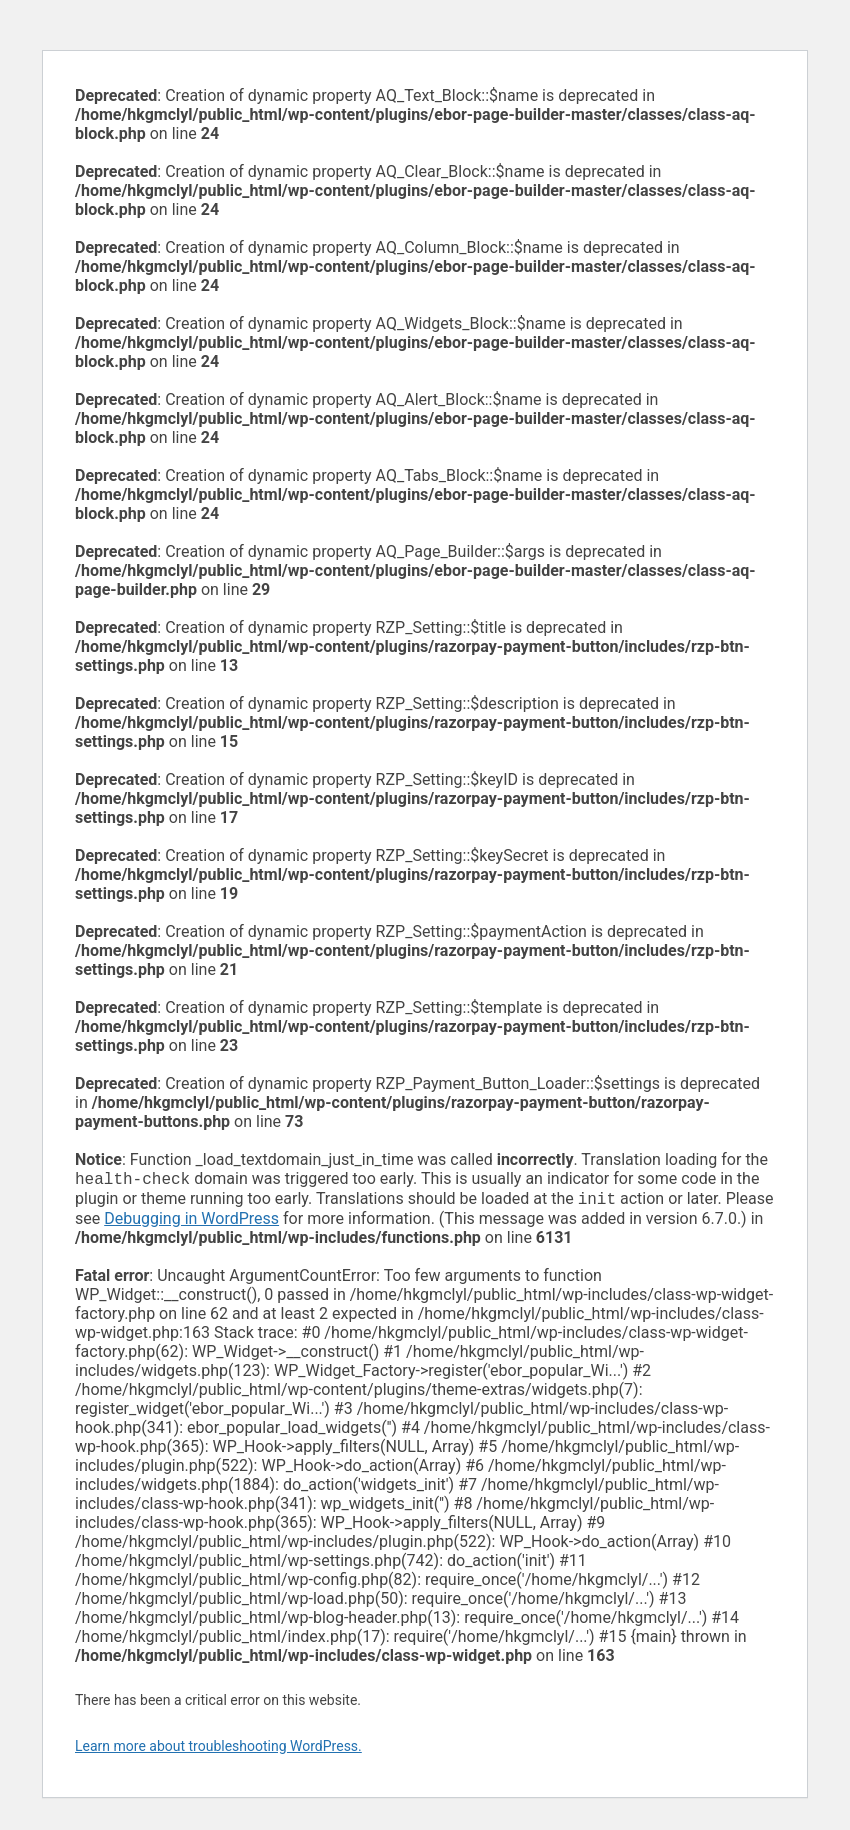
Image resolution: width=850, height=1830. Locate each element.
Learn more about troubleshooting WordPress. (218, 1750)
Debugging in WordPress (191, 1222)
